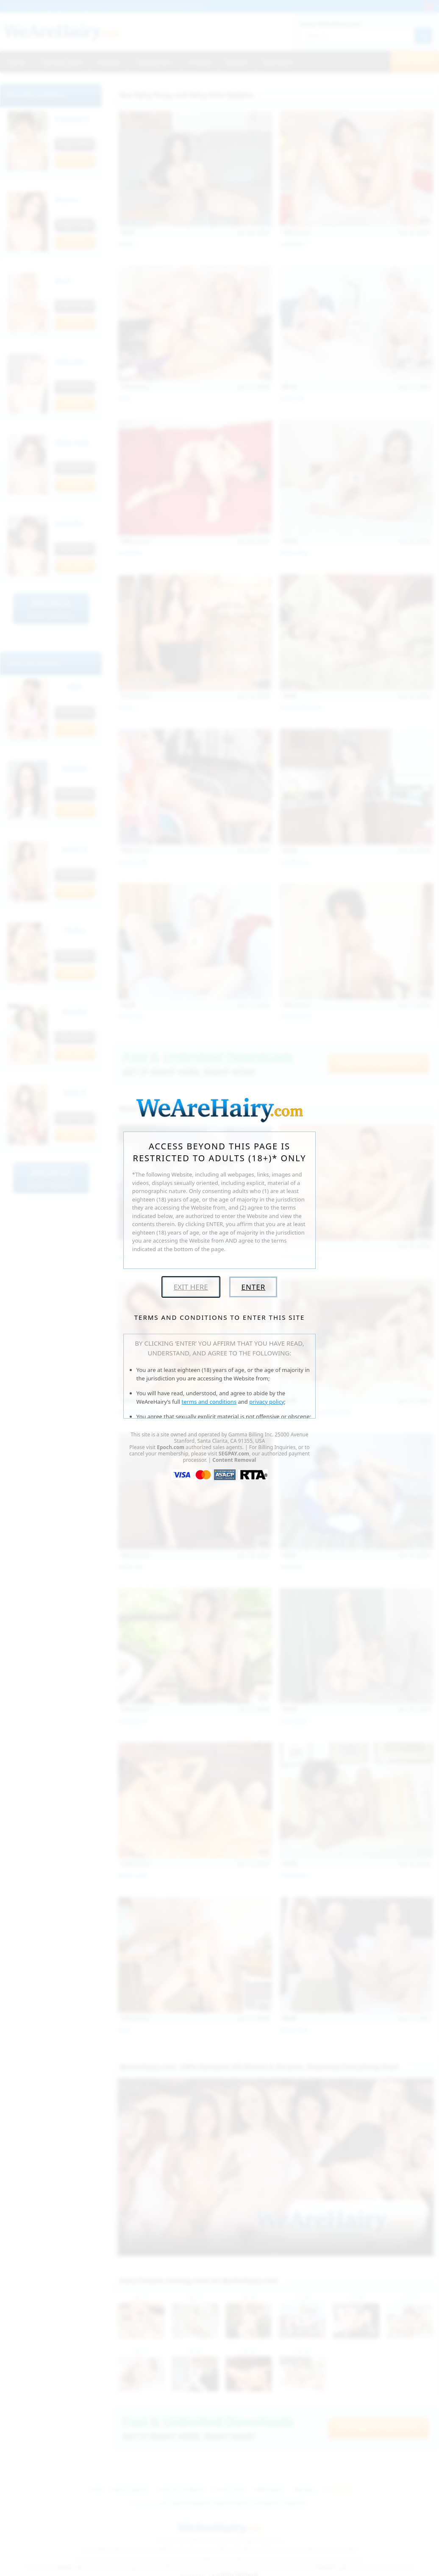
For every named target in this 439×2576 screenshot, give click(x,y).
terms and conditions (209, 1401)
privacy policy (266, 1401)
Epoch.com (170, 1447)
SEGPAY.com (234, 1453)
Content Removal (234, 1460)
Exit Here (191, 1287)
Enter (253, 1287)
